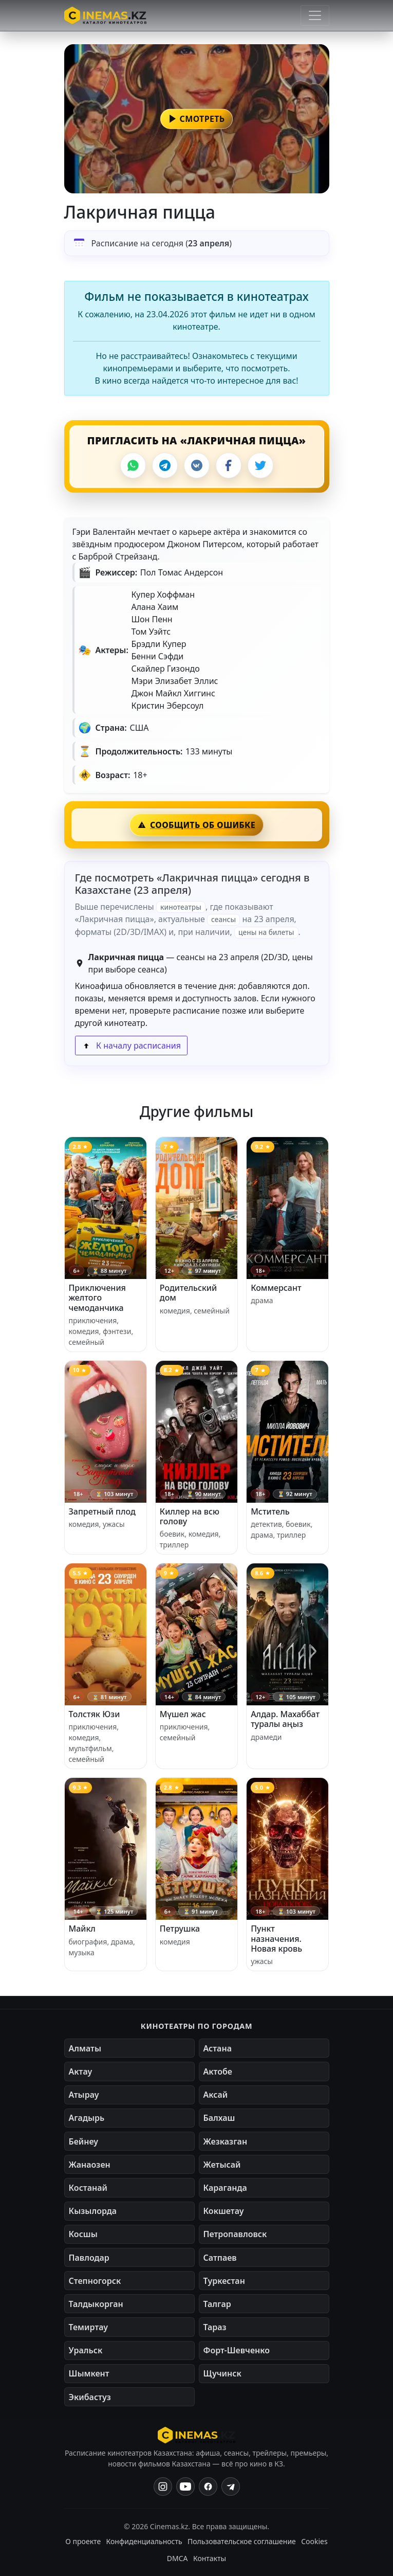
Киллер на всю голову (189, 1516)
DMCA (177, 2558)
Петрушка (180, 1928)
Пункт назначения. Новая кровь (276, 1938)
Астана (217, 2048)
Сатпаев (220, 2257)
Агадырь (87, 2117)
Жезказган (225, 2141)
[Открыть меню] (315, 15)
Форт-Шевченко (236, 2350)
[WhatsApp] (133, 465)
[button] (196, 118)
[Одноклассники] (230, 2486)
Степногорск (95, 2280)
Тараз (215, 2327)
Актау (80, 2071)
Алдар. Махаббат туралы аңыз (285, 1719)
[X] (260, 465)
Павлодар (89, 2257)
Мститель (270, 1511)
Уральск (86, 2350)
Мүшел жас (183, 1714)
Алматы (85, 2048)
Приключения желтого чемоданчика (97, 1297)
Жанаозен (89, 2164)
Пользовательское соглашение (242, 2541)
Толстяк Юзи (94, 1714)
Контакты (209, 2558)
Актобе (218, 2071)
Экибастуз (90, 2397)
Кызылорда (93, 2211)
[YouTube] (185, 2486)
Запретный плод (102, 1511)
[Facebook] (228, 465)
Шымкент (89, 2373)
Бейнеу (83, 2141)
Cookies (314, 2541)
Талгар (217, 2304)
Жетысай (222, 2164)
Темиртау (88, 2327)
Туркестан (224, 2280)
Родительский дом (188, 1292)
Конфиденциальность (144, 2541)
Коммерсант (276, 1287)
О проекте (83, 2541)
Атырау (84, 2094)
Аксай (215, 2094)
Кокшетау (223, 2211)
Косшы (83, 2234)
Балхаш (219, 2117)
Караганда (225, 2187)
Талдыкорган (96, 2304)
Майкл (82, 1928)
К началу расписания (131, 1045)
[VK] (197, 465)
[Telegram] (165, 465)
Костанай (88, 2187)
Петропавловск (235, 2234)
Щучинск (222, 2373)
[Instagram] (163, 2486)
